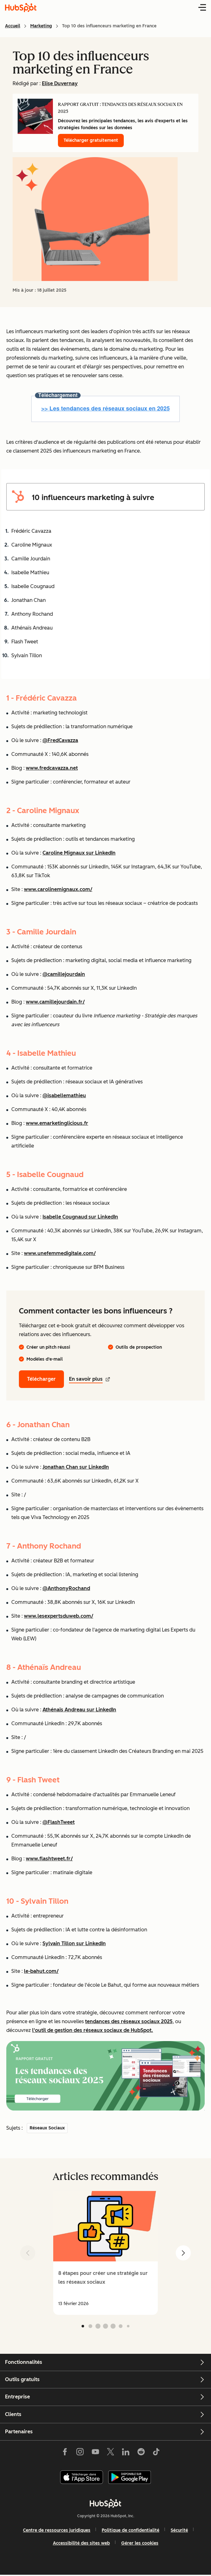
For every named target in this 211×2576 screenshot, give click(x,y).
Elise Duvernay (60, 83)
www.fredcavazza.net (52, 768)
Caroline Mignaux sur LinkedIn (79, 853)
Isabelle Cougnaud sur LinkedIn (80, 1217)
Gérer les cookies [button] (139, 2543)
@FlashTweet (59, 1822)
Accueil (12, 26)
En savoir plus (89, 1379)
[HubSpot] (105, 2503)
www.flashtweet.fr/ (49, 1859)
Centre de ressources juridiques (56, 2530)
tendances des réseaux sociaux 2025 (129, 2021)
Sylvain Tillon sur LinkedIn (74, 1943)
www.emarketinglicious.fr (57, 1123)
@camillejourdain (64, 974)
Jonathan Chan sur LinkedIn (76, 1467)
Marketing (41, 26)
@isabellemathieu (64, 1095)
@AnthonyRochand (66, 1588)
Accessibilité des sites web (81, 2543)
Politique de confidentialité (130, 2530)
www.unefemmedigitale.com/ (60, 1253)
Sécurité (179, 2530)
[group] (105, 2253)
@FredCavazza (60, 740)
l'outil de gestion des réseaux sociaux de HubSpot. (92, 2030)
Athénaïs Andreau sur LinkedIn (79, 1710)
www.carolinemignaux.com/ (58, 889)
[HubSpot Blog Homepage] (21, 8)
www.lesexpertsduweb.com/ (58, 1616)
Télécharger (41, 1379)
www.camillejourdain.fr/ (55, 1002)
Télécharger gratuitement (91, 140)
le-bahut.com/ (41, 1971)
